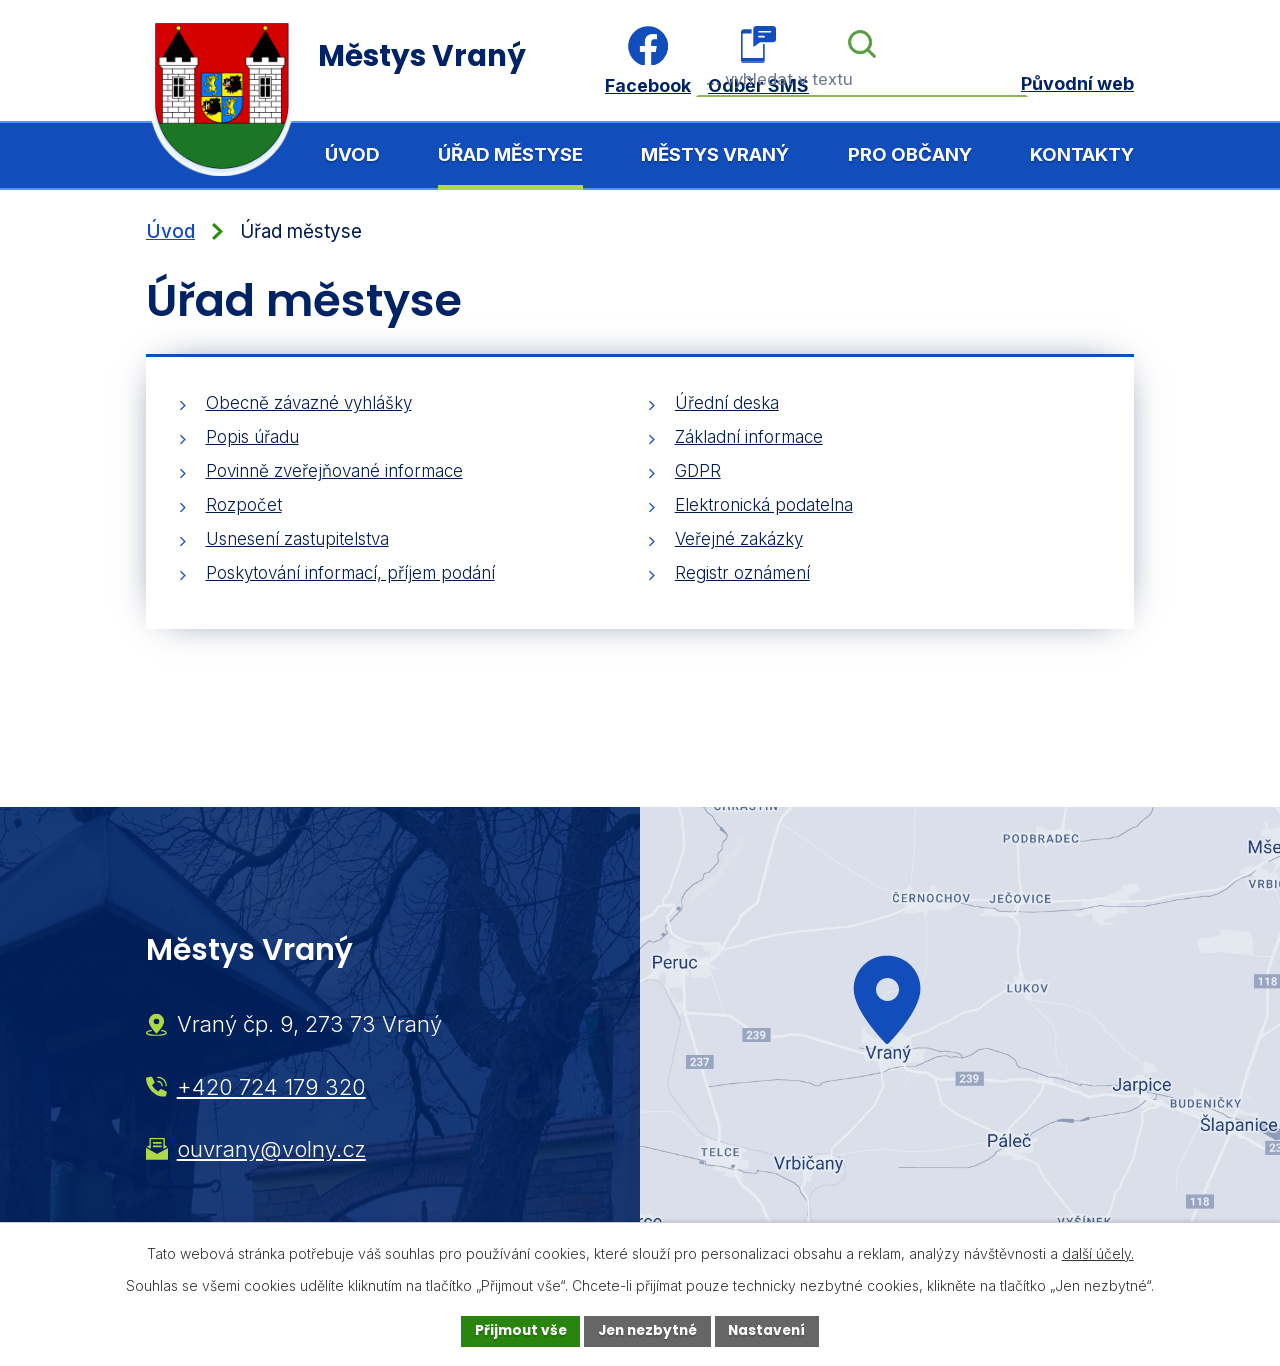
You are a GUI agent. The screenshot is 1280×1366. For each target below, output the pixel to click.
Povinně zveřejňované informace (334, 471)
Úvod (352, 154)
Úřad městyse (510, 154)
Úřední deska (727, 403)
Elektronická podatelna (764, 505)
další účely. (1098, 1252)
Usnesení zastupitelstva (297, 539)
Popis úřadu (252, 437)
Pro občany (910, 154)
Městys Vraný (715, 154)
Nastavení (772, 1331)
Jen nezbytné (647, 1331)
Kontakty (1082, 154)
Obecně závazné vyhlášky (309, 403)
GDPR (698, 471)
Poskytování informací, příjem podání (350, 573)
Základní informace (749, 437)
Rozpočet (244, 505)
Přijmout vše (515, 1331)
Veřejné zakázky (739, 539)
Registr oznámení (742, 573)
